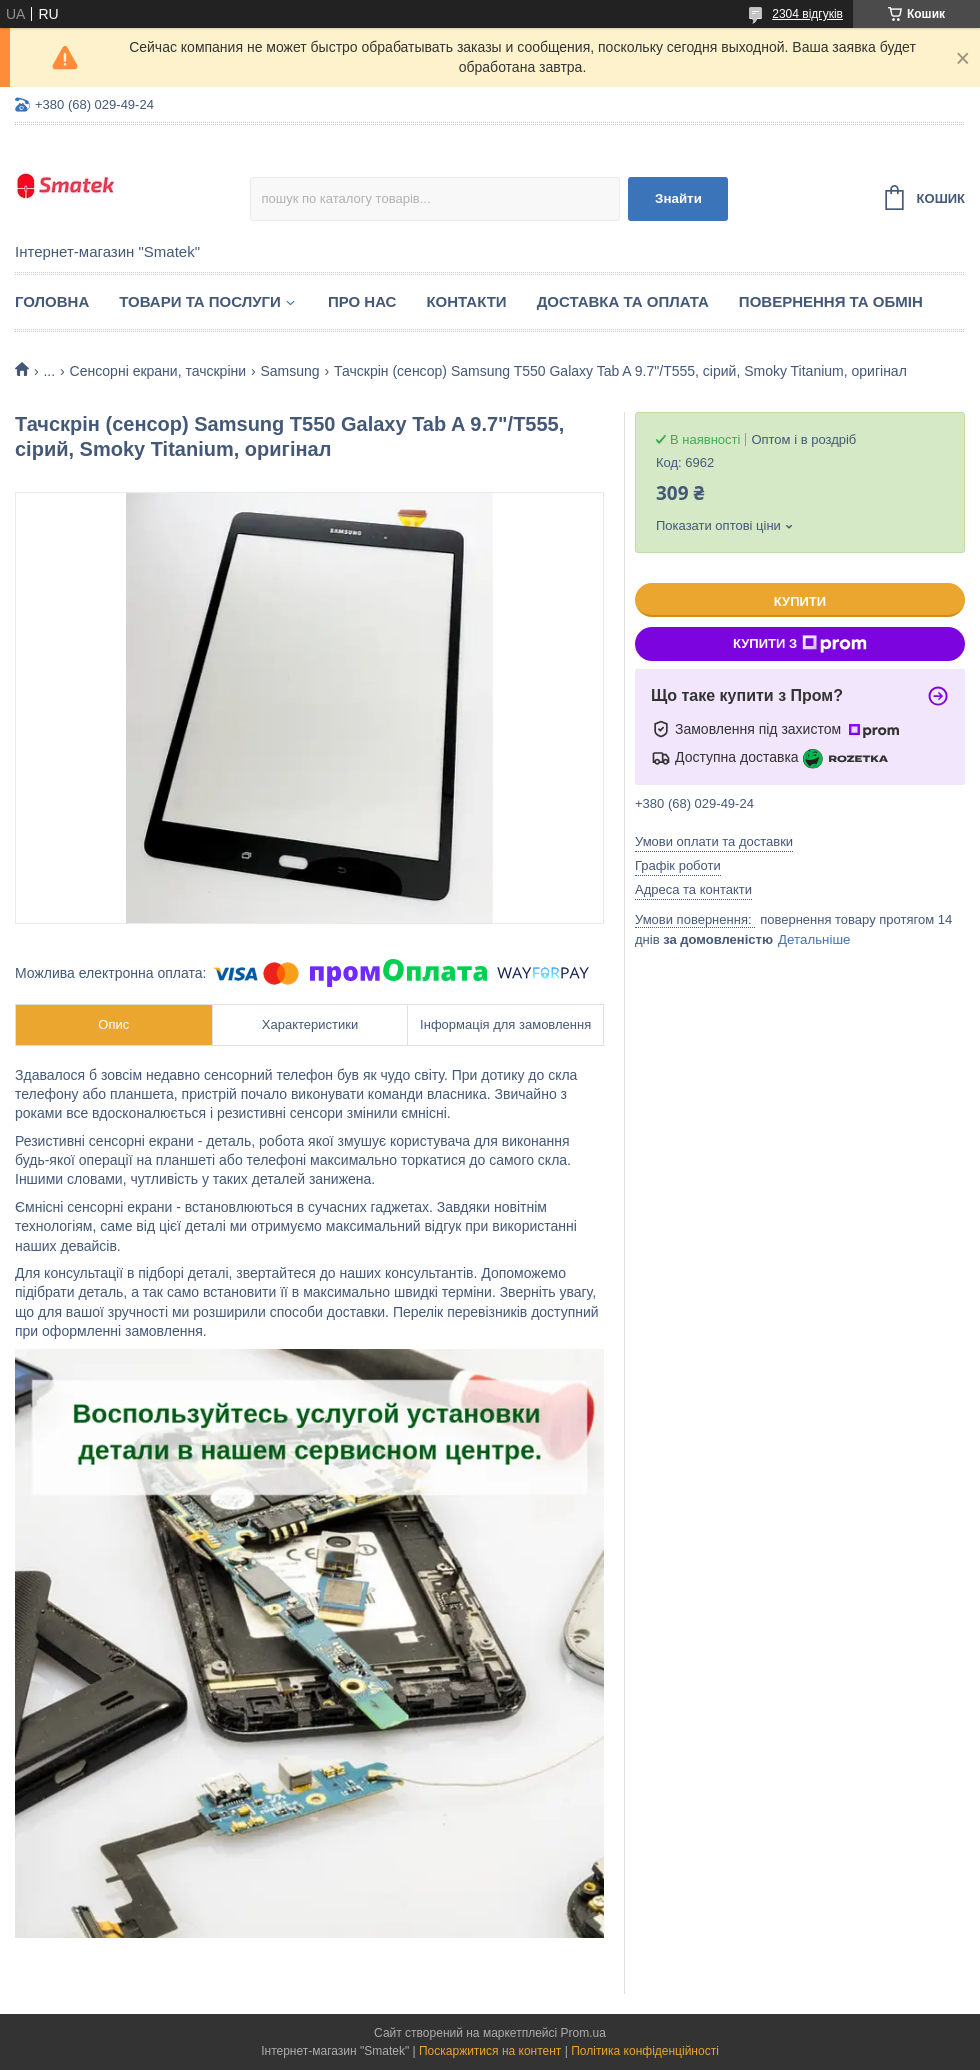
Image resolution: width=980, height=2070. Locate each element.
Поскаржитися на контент (490, 2051)
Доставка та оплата (623, 301)
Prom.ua (583, 2033)
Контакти (466, 301)
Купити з (800, 644)
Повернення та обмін (831, 301)
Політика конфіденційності (645, 2051)
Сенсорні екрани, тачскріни (158, 371)
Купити (800, 601)
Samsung (290, 371)
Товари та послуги (200, 301)
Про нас (362, 301)
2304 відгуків (807, 14)
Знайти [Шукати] (678, 198)
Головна (52, 301)
